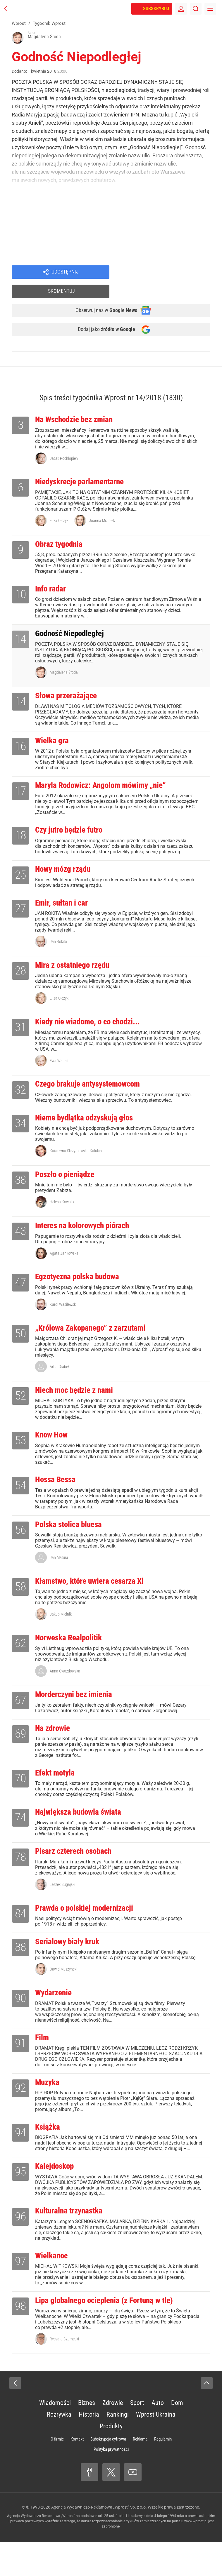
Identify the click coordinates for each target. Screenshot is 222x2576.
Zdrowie (112, 2436)
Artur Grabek (60, 1371)
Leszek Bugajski (62, 1901)
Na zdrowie (54, 1741)
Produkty (111, 2460)
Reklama (140, 2473)
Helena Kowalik (62, 1204)
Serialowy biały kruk (71, 1960)
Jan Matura (59, 1567)
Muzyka (49, 2104)
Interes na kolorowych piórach (88, 1228)
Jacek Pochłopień (64, 443)
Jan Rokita (58, 938)
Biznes (86, 2436)
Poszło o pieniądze (68, 1176)
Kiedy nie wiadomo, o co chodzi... (94, 1020)
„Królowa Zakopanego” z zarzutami (97, 1332)
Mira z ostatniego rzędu (77, 962)
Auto (158, 2436)
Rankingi (117, 2448)
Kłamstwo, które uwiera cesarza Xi (96, 1591)
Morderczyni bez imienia (78, 1707)
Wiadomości (55, 2436)
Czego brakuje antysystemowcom (94, 1083)
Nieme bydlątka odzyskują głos (90, 1118)
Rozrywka (59, 2448)
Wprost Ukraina (155, 2448)
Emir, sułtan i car (64, 899)
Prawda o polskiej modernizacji (90, 1926)
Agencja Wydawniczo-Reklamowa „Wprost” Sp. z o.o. (99, 2541)
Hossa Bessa (57, 1487)
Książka (49, 2150)
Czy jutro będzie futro (73, 824)
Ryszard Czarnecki (64, 2372)
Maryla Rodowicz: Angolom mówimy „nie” (109, 778)
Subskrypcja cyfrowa (108, 2473)
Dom (177, 2436)
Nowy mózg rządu (66, 864)
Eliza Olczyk (59, 507)
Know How (53, 1442)
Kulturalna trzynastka (73, 2242)
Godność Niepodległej (74, 623)
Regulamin (163, 2473)
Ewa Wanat (59, 1059)
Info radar (52, 577)
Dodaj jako (102, 313)
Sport (137, 2436)
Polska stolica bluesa (73, 1533)
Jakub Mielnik (61, 1625)
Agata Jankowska (64, 1256)
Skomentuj (167, 272)
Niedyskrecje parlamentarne (84, 468)
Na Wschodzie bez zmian (79, 404)
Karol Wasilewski (63, 1308)
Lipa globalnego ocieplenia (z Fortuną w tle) (112, 2333)
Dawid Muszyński (63, 1988)
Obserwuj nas (101, 293)
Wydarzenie (55, 2013)
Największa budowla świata (83, 1828)
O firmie (57, 2473)
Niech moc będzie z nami (79, 1396)
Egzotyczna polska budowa (83, 1280)
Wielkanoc (53, 2288)
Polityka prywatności (111, 2483)
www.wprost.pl (195, 2555)
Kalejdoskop (57, 2196)
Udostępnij (65, 272)
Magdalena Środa (64, 662)
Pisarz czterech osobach (78, 1868)
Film (42, 2058)
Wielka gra (53, 732)
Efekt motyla (57, 1787)
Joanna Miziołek (102, 507)
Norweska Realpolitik (72, 1649)
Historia (89, 2448)
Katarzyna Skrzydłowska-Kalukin (76, 1151)
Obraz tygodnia (62, 531)
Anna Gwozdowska (65, 1682)
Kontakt (77, 2473)
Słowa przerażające (69, 686)
